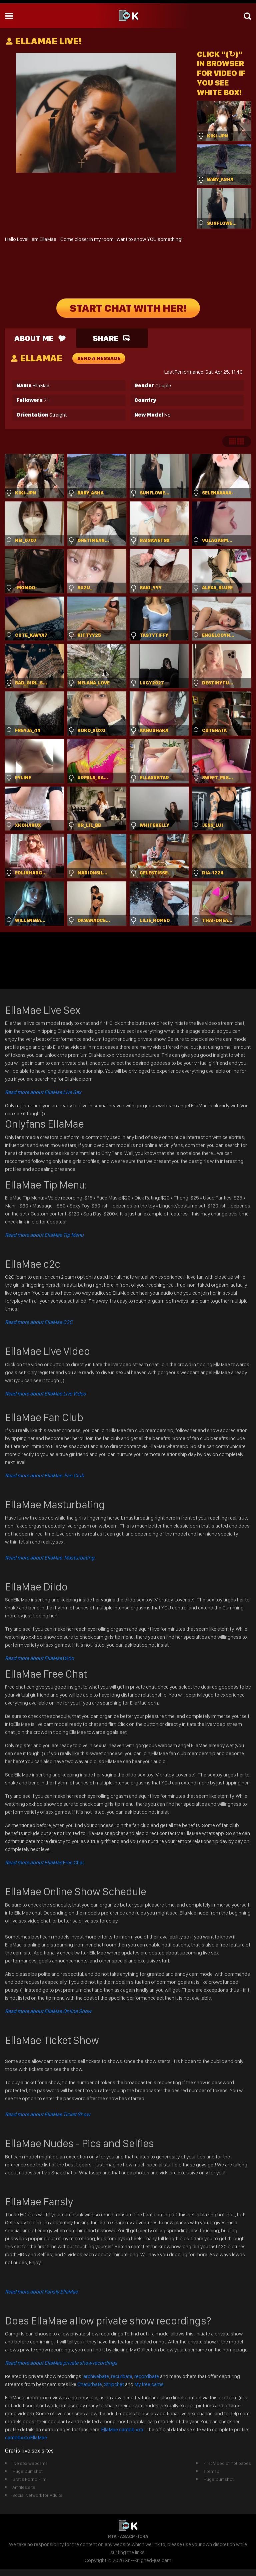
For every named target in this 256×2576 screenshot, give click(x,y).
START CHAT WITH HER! (128, 308)
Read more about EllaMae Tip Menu (44, 1235)
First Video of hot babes (227, 2463)
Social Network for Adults (37, 2495)
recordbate (146, 2376)
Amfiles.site (23, 2487)
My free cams (149, 2384)
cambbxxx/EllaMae (26, 2437)
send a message (98, 358)
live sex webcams (30, 2463)
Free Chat (44, 1862)
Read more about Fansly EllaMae (41, 2292)
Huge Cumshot (27, 2471)
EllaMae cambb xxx (123, 2429)
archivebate (96, 2376)
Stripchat (114, 2384)
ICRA (143, 2536)
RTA (112, 2536)
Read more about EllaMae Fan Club (44, 1475)
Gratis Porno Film (29, 2479)
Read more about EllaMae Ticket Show (47, 2114)
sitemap (211, 2471)
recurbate (121, 2376)
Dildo (39, 1658)
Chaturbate (89, 2384)
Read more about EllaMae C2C (39, 1322)
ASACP (127, 2536)
